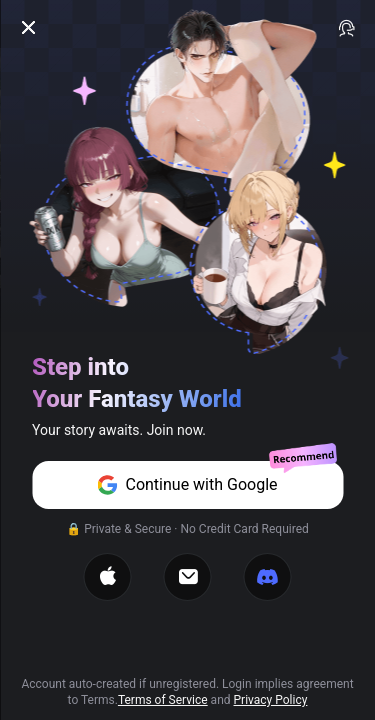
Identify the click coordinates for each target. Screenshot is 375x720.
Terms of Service (163, 700)
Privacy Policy (271, 700)
